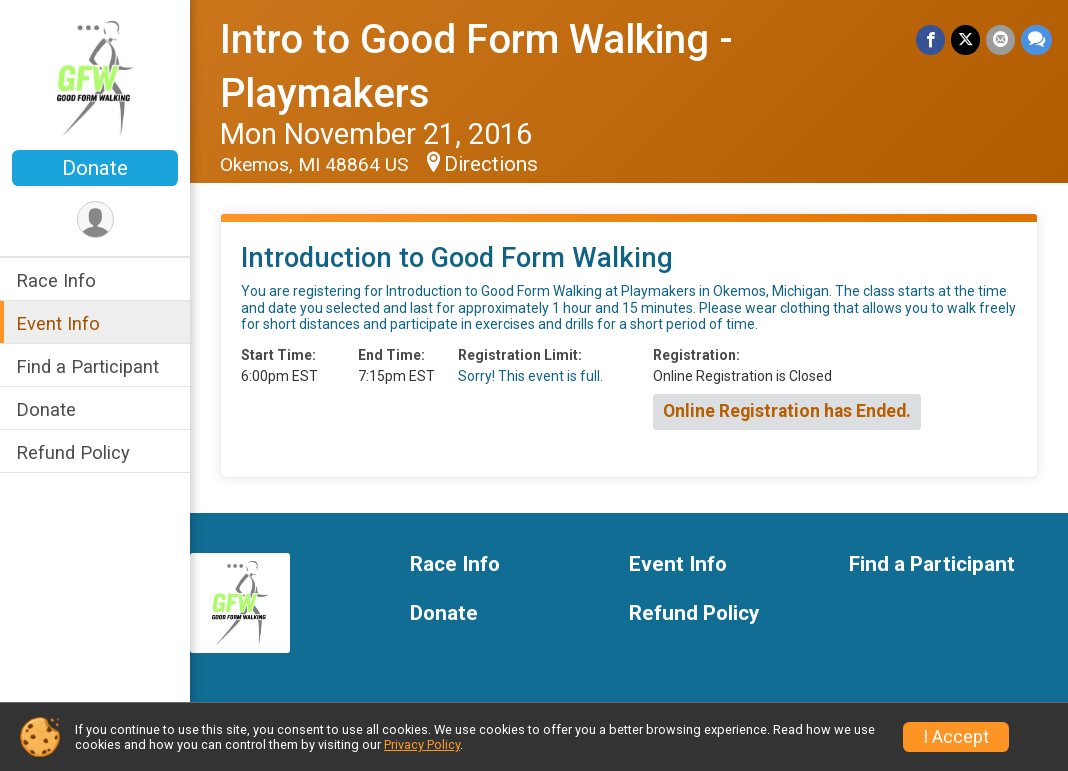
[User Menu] (95, 219)
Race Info (56, 280)
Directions (491, 164)
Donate (95, 168)
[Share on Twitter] (965, 39)
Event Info (58, 323)
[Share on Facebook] (930, 39)
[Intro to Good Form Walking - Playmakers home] (95, 77)
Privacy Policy (422, 744)
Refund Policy (73, 452)
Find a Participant (87, 366)
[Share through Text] (1036, 39)
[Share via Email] (1000, 39)
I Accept (956, 737)
